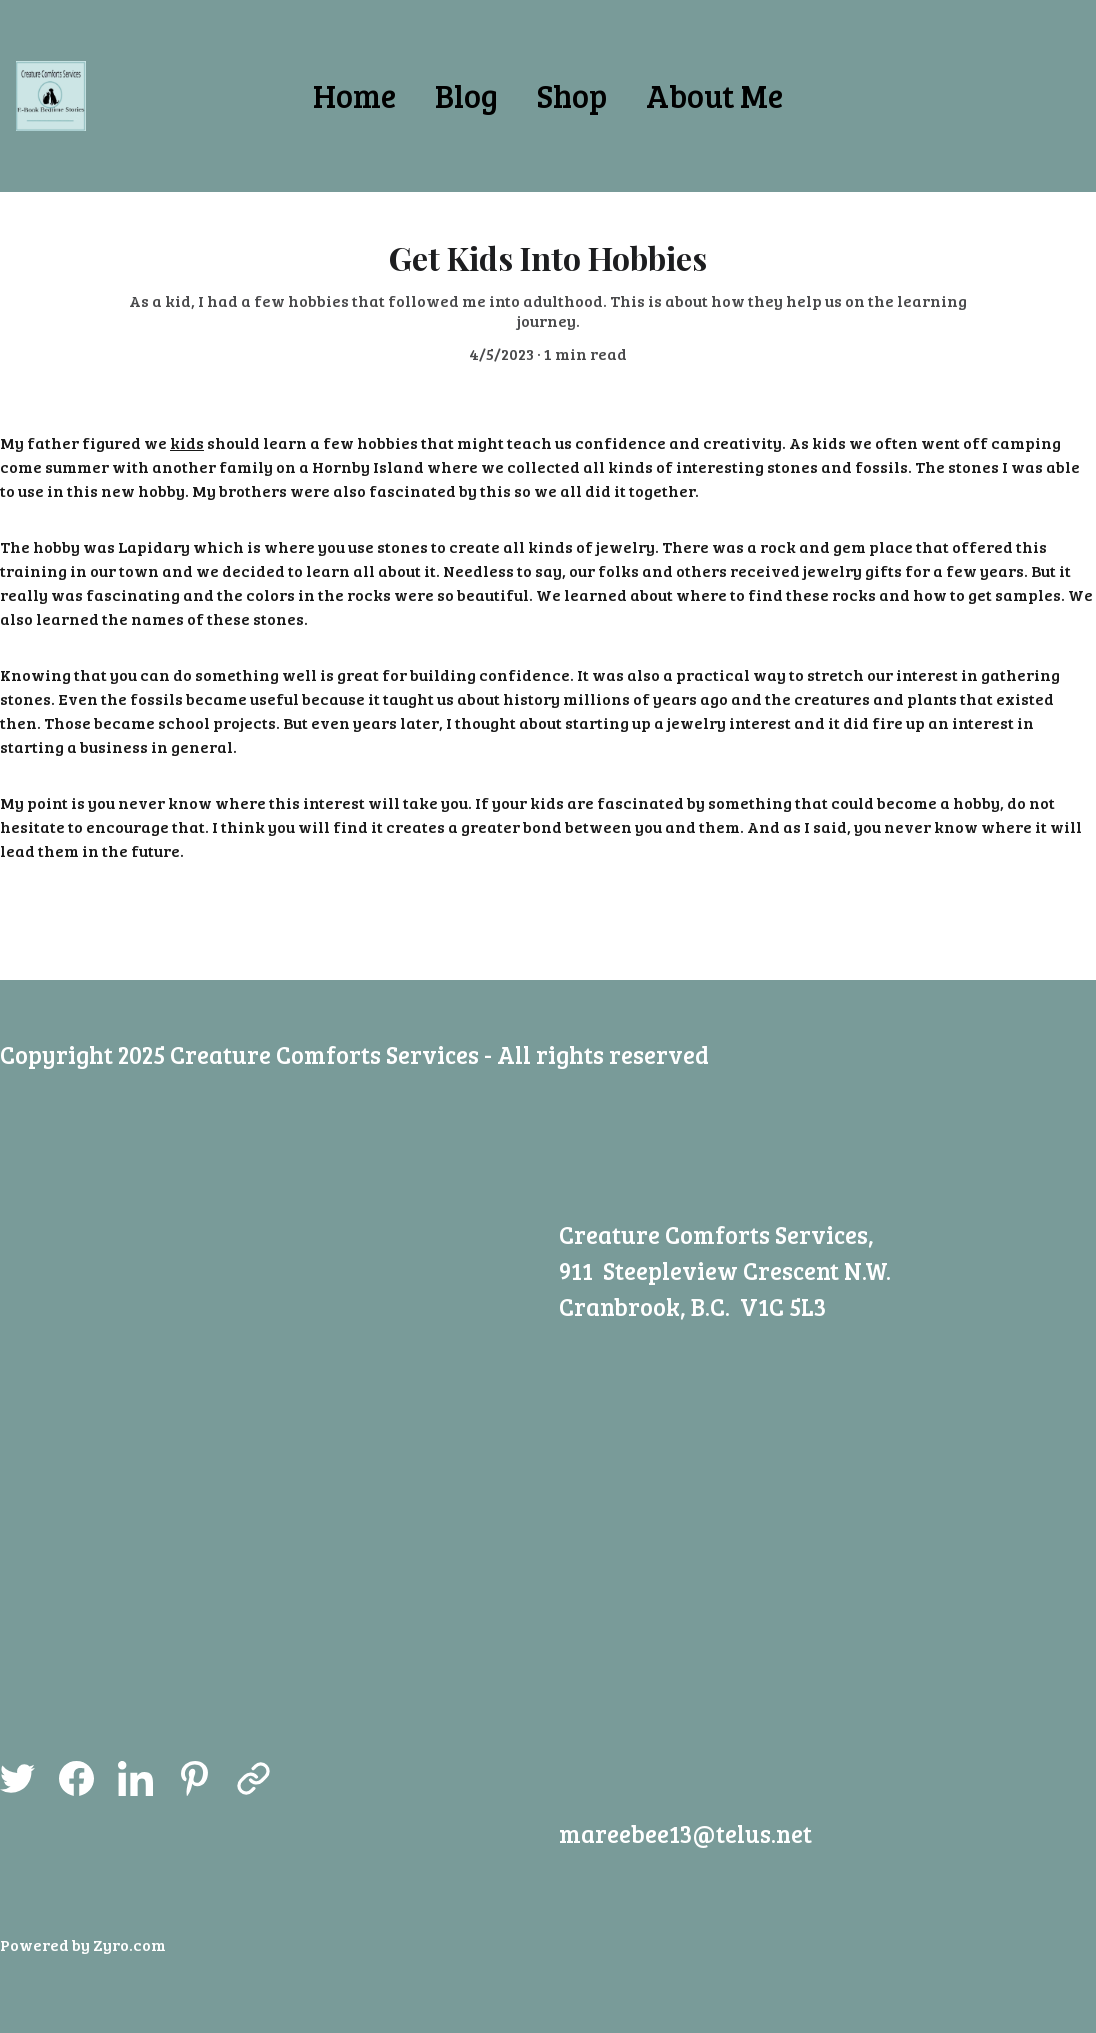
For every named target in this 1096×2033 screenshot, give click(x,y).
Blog (466, 95)
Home (354, 95)
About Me (714, 95)
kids (187, 444)
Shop (572, 95)
